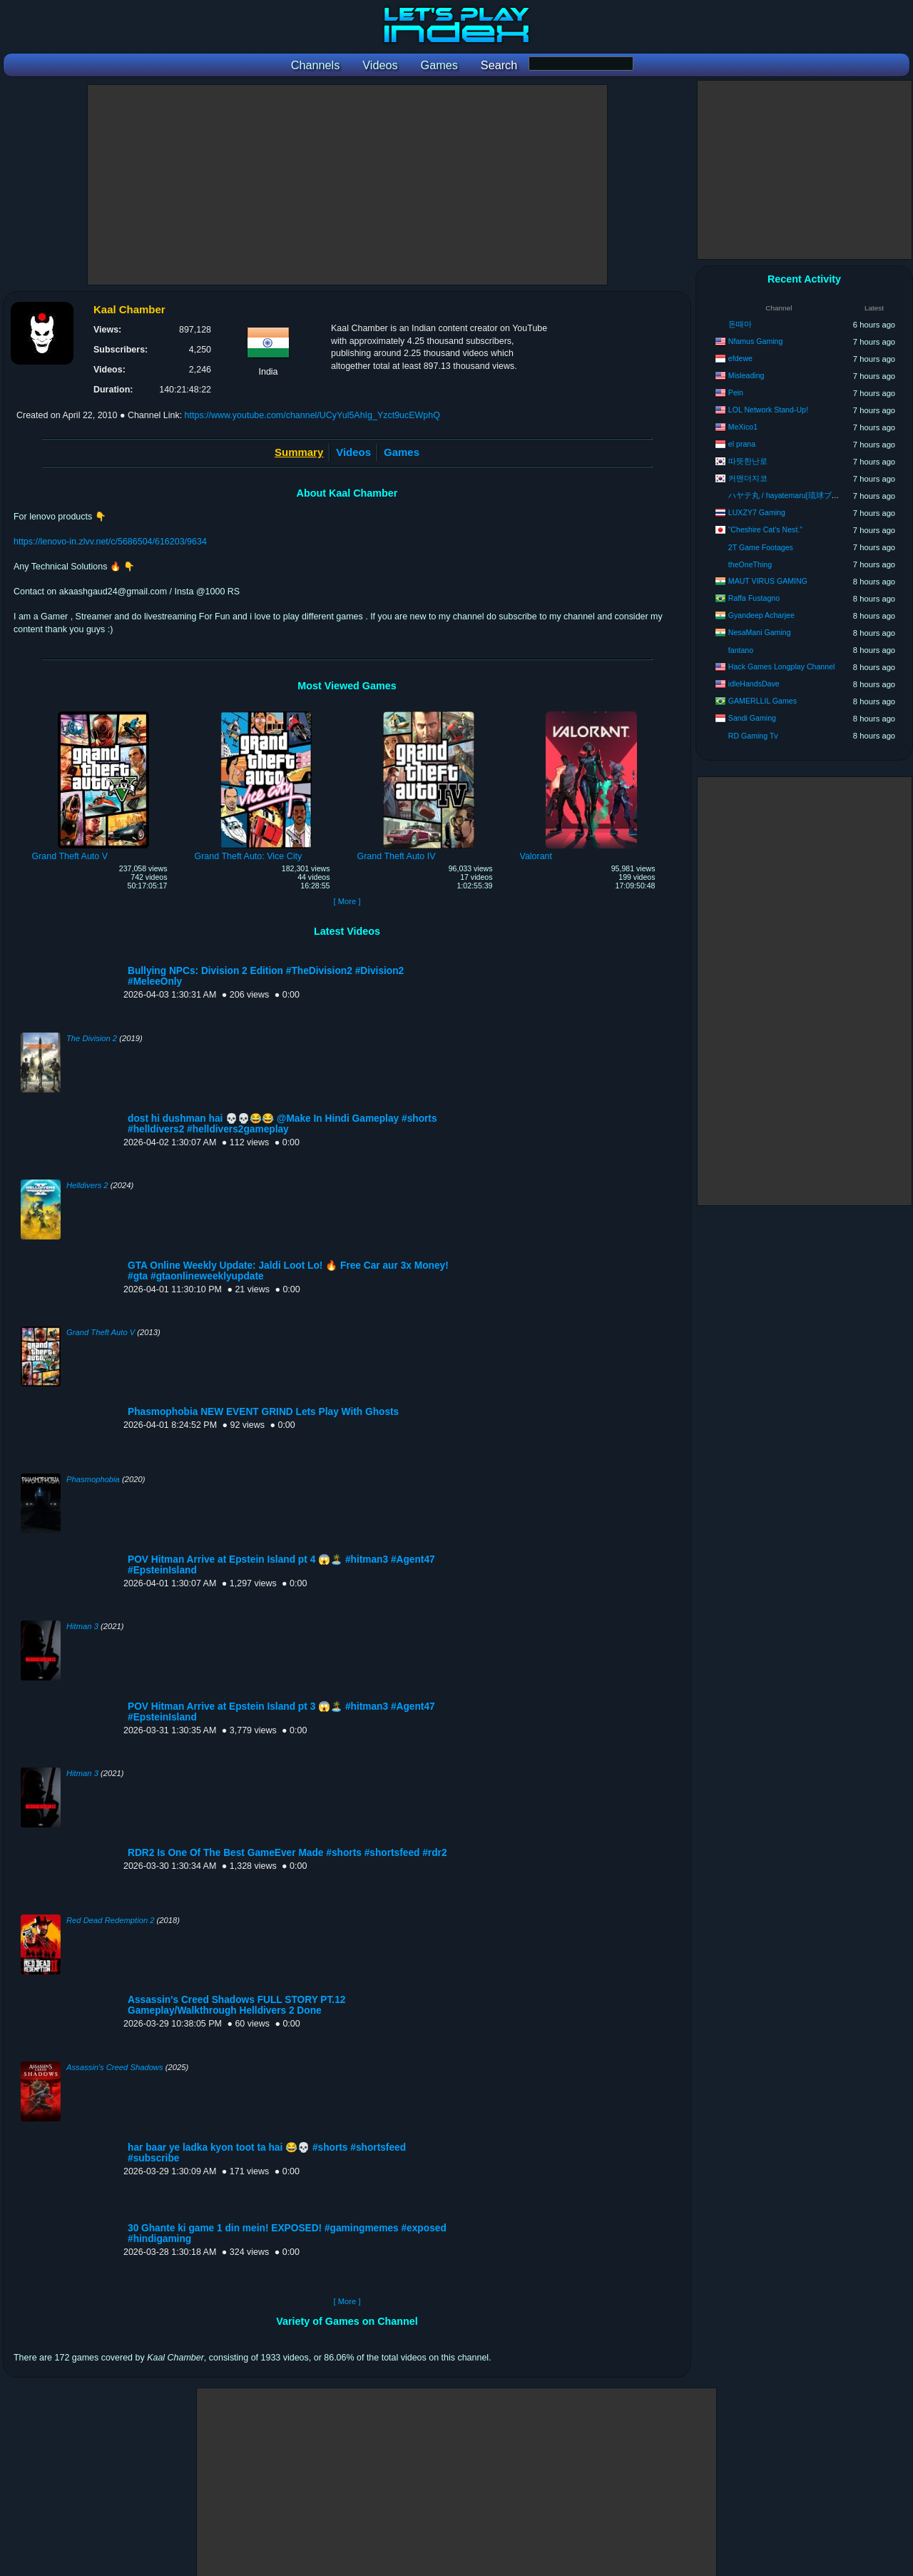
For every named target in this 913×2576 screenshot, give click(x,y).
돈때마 (740, 324)
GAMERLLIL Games (762, 700)
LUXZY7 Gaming (756, 512)
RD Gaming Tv (753, 735)
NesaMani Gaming (759, 632)
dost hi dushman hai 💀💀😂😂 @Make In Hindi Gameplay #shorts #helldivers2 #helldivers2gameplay (282, 1124)
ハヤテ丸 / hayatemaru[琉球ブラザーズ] (796, 495)
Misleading (746, 375)
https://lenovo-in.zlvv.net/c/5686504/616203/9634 (110, 542)
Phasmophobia (93, 1479)
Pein (735, 392)
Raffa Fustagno (754, 598)
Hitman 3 (82, 1626)
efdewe (740, 358)
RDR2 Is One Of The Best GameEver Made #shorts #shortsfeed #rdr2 (287, 1852)
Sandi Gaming (752, 718)
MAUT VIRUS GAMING (767, 581)
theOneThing (750, 564)
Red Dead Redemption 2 (110, 1920)
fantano (740, 650)
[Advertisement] (347, 185)
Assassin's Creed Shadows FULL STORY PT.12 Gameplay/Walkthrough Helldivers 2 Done (236, 2005)
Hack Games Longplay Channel (781, 666)
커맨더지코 (747, 478)
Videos (353, 452)
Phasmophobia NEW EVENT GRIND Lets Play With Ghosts (263, 1411)
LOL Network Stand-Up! (768, 409)
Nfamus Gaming (755, 341)
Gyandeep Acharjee (761, 615)
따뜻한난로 (747, 461)
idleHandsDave (754, 683)
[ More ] (346, 901)
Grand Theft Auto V (100, 1332)
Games (401, 452)
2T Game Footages (760, 547)
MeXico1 (743, 426)
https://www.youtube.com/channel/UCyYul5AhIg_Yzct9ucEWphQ (312, 415)
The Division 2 (91, 1038)
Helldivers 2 (87, 1185)
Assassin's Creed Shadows (114, 2067)
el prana (741, 444)
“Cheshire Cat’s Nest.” (765, 529)
